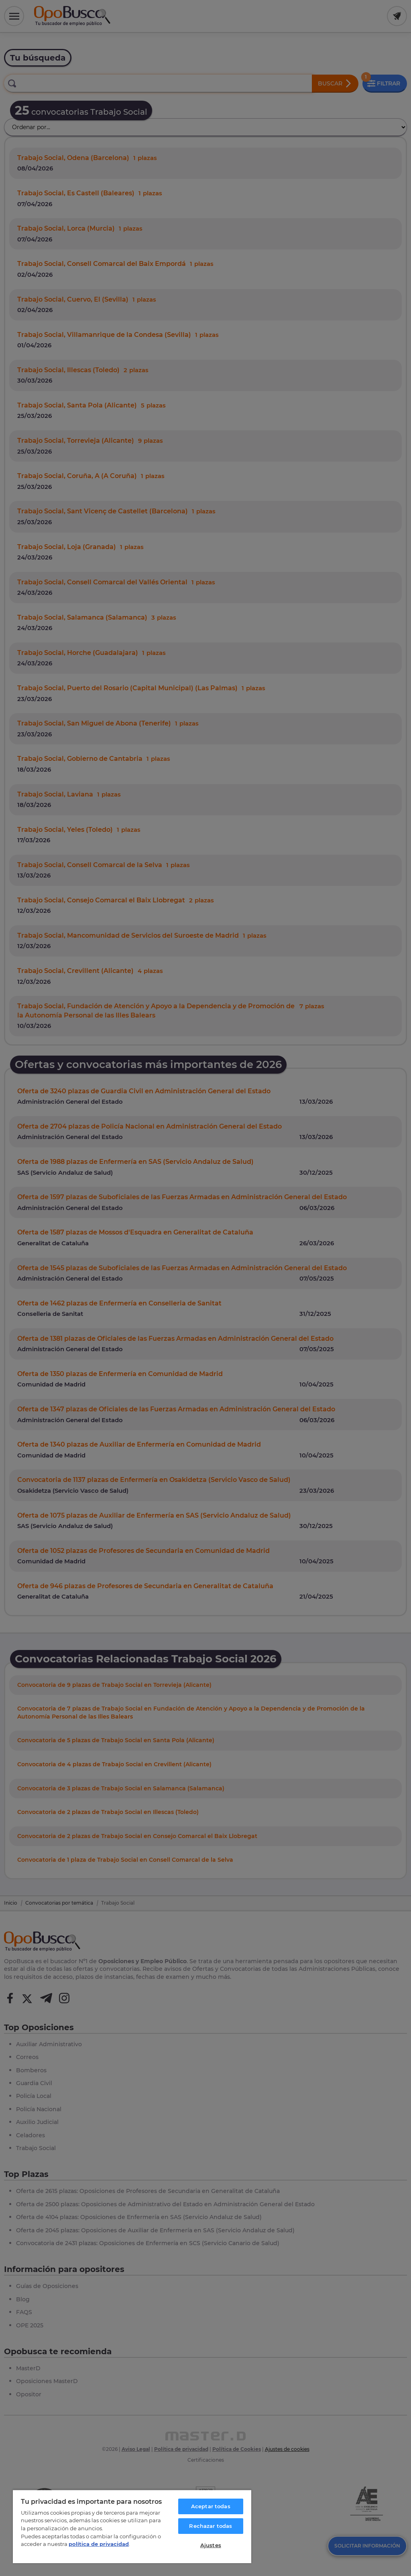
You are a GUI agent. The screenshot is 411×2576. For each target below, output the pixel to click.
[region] (132, 2526)
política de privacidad (99, 2544)
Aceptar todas (210, 2506)
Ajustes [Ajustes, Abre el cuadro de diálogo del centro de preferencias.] (210, 2545)
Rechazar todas (210, 2526)
